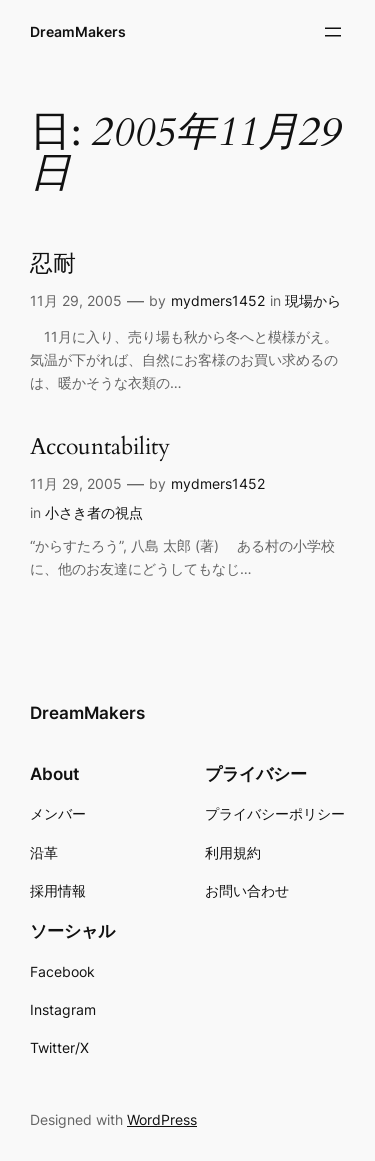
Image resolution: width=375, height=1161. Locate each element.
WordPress (162, 1119)
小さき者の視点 (94, 512)
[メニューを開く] (333, 32)
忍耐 (53, 264)
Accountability (100, 447)
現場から (313, 300)
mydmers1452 (218, 300)
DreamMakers (78, 31)
